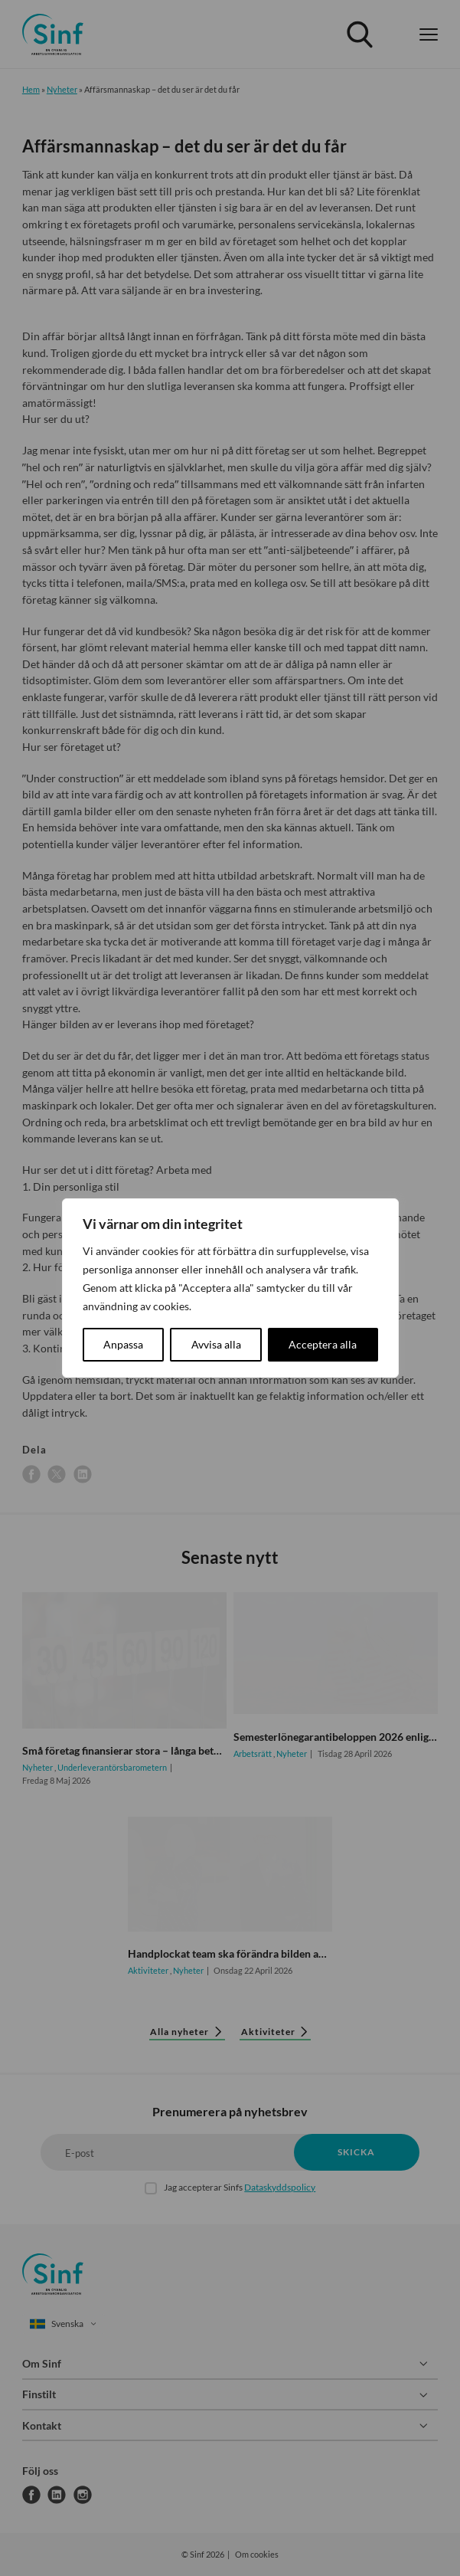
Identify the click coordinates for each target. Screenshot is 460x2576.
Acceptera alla (323, 1344)
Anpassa (123, 1344)
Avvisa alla (216, 1344)
